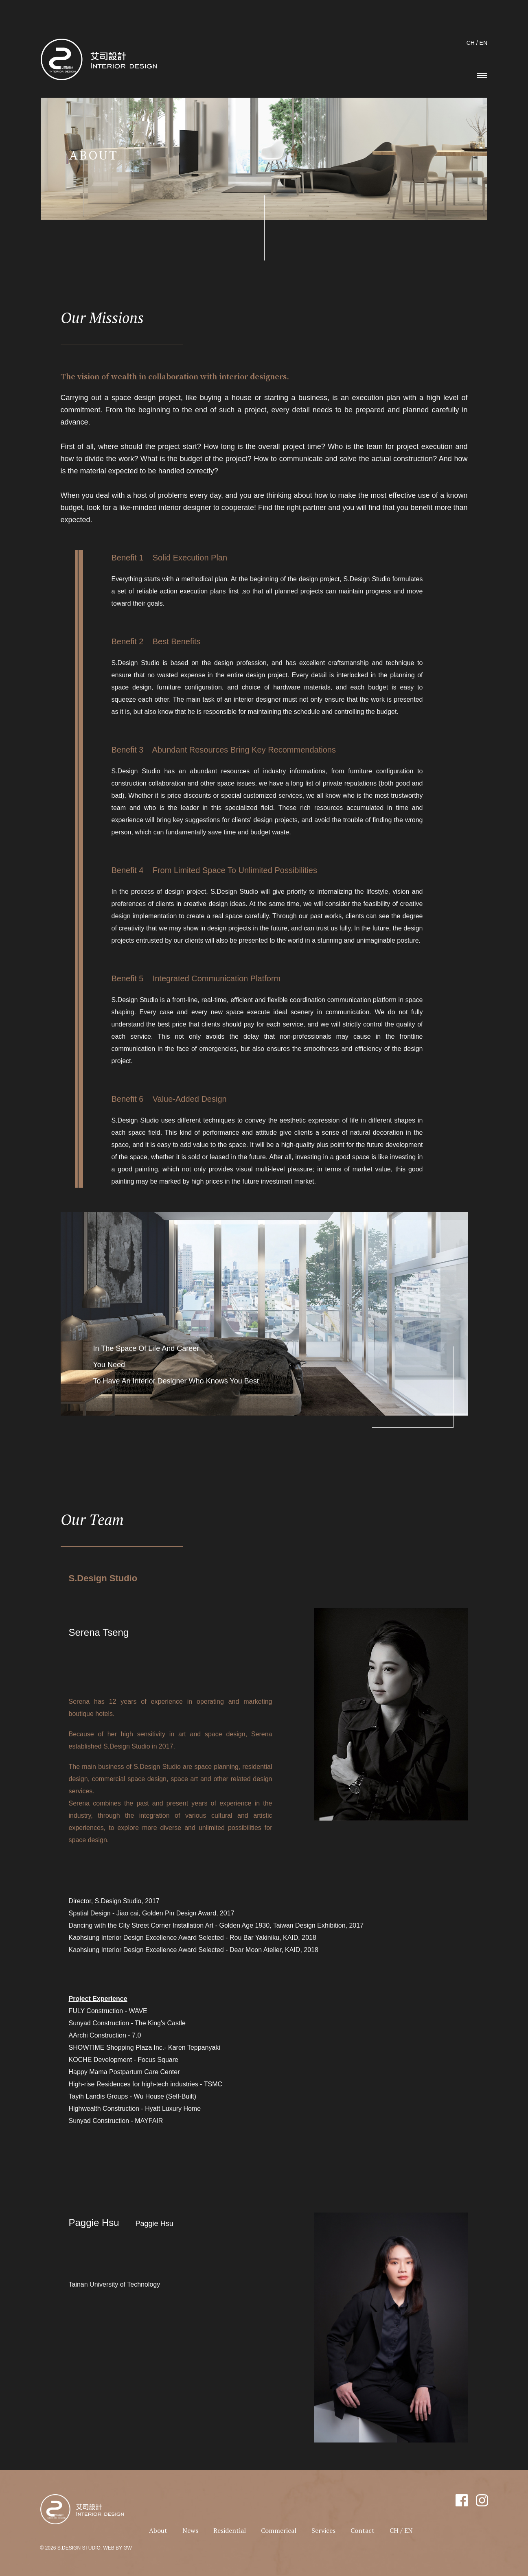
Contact (363, 2530)
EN (483, 42)
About (158, 2530)
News (190, 2530)
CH (471, 42)
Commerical (278, 2530)
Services (323, 2530)
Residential (229, 2530)
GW (127, 2548)
